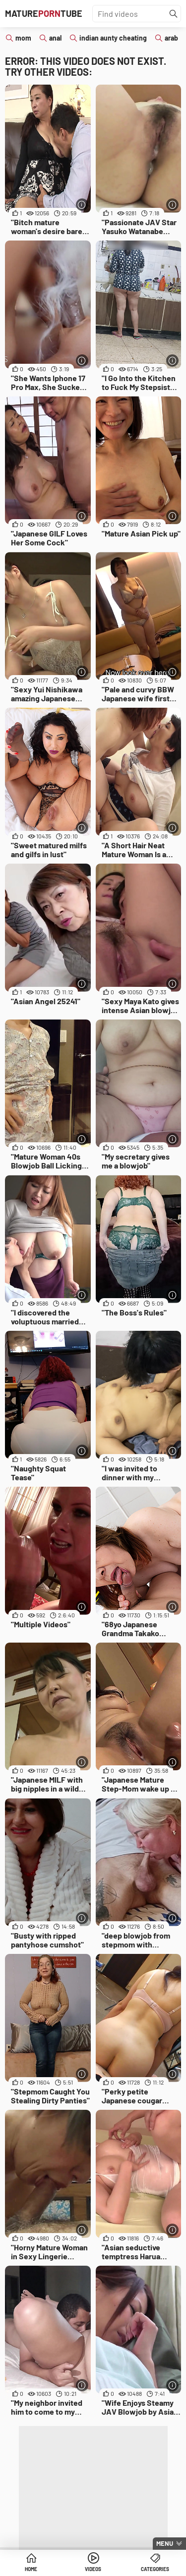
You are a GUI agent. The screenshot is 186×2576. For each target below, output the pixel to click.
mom (23, 38)
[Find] (174, 14)
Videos (93, 2569)
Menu (164, 2543)
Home (31, 2569)
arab (171, 38)
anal (55, 38)
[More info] (82, 204)
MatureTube (43, 13)
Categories (155, 2569)
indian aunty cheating (113, 38)
